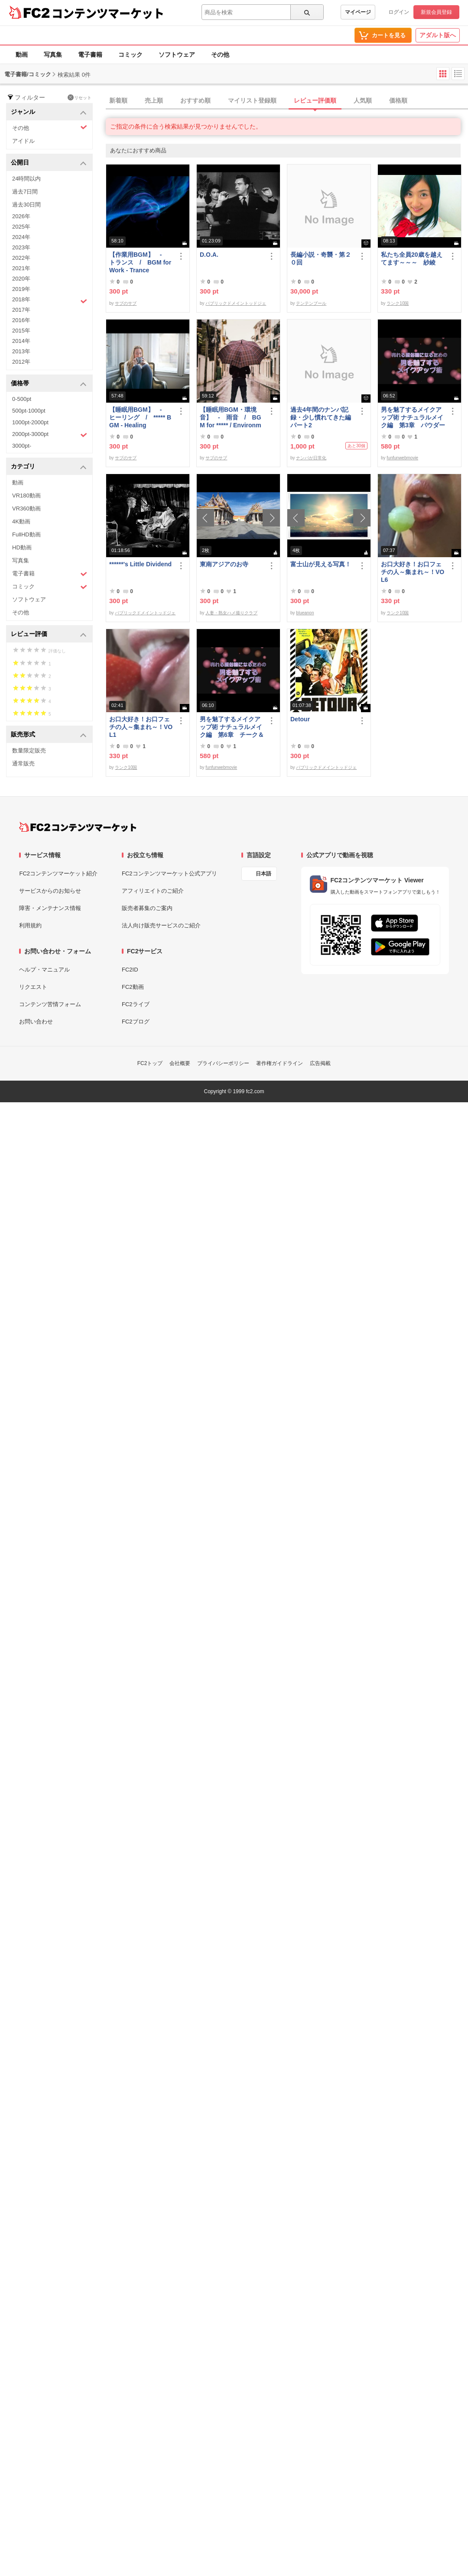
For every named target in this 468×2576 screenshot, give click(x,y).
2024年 (21, 237)
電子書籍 (90, 54)
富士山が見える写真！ (320, 564)
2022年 (21, 258)
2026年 (21, 216)
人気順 (363, 100)
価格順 (398, 100)
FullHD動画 (26, 534)
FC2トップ (150, 1063)
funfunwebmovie (402, 457)
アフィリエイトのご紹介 (153, 891)
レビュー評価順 (315, 100)
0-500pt (21, 399)
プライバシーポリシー (223, 1063)
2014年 (21, 341)
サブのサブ (125, 303)
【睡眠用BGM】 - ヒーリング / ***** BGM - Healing (140, 417)
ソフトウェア (177, 54)
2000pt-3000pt (49, 435)
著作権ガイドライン (279, 1063)
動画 (22, 54)
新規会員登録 (436, 12)
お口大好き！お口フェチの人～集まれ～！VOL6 (412, 572)
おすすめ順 (195, 100)
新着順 (118, 100)
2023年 (21, 247)
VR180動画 (26, 495)
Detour (300, 719)
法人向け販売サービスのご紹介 (161, 925)
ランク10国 (398, 303)
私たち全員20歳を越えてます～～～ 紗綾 (411, 258)
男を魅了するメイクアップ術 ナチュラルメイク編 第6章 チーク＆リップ (232, 727)
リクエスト (33, 987)
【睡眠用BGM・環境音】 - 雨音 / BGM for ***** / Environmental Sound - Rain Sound (231, 417)
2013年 (21, 351)
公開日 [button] (49, 163)
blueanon (305, 612)
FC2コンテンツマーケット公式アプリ (169, 873)
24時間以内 (26, 178)
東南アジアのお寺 (224, 564)
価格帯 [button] (49, 384)
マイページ (358, 12)
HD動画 (22, 547)
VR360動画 (26, 508)
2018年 (49, 300)
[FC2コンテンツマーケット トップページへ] (77, 827)
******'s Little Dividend (140, 564)
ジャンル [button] (49, 112)
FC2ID (130, 969)
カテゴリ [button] (49, 467)
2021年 (21, 268)
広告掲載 (320, 1063)
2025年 (21, 226)
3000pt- (21, 445)
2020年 (21, 278)
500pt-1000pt (29, 410)
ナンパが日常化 (311, 457)
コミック (130, 54)
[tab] (287, 101)
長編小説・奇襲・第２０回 (320, 258)
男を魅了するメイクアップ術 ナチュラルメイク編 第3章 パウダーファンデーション (413, 417)
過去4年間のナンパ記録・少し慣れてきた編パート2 (320, 417)
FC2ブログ (136, 1021)
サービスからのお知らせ (50, 891)
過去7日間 (25, 191)
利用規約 (30, 925)
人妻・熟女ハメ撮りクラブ (231, 612)
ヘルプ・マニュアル (44, 969)
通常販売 (23, 763)
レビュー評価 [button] (49, 634)
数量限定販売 (29, 750)
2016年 (21, 320)
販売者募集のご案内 (147, 908)
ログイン (398, 12)
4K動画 (21, 521)
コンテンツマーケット (108, 13)
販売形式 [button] (49, 735)
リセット (79, 97)
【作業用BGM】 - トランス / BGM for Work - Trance (140, 262)
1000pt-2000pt (30, 422)
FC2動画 (133, 987)
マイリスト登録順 (252, 100)
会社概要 (179, 1063)
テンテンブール (311, 303)
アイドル (23, 141)
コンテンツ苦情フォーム (50, 1004)
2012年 (21, 361)
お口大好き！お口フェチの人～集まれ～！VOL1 (140, 727)
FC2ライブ (136, 1004)
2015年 (21, 330)
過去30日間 (26, 204)
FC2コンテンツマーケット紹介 (58, 873)
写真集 (53, 54)
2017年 (21, 310)
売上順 (154, 100)
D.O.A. (209, 254)
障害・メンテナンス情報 (50, 908)
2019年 (21, 289)
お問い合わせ (36, 1021)
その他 (220, 54)
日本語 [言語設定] (263, 874)
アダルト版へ (437, 35)
